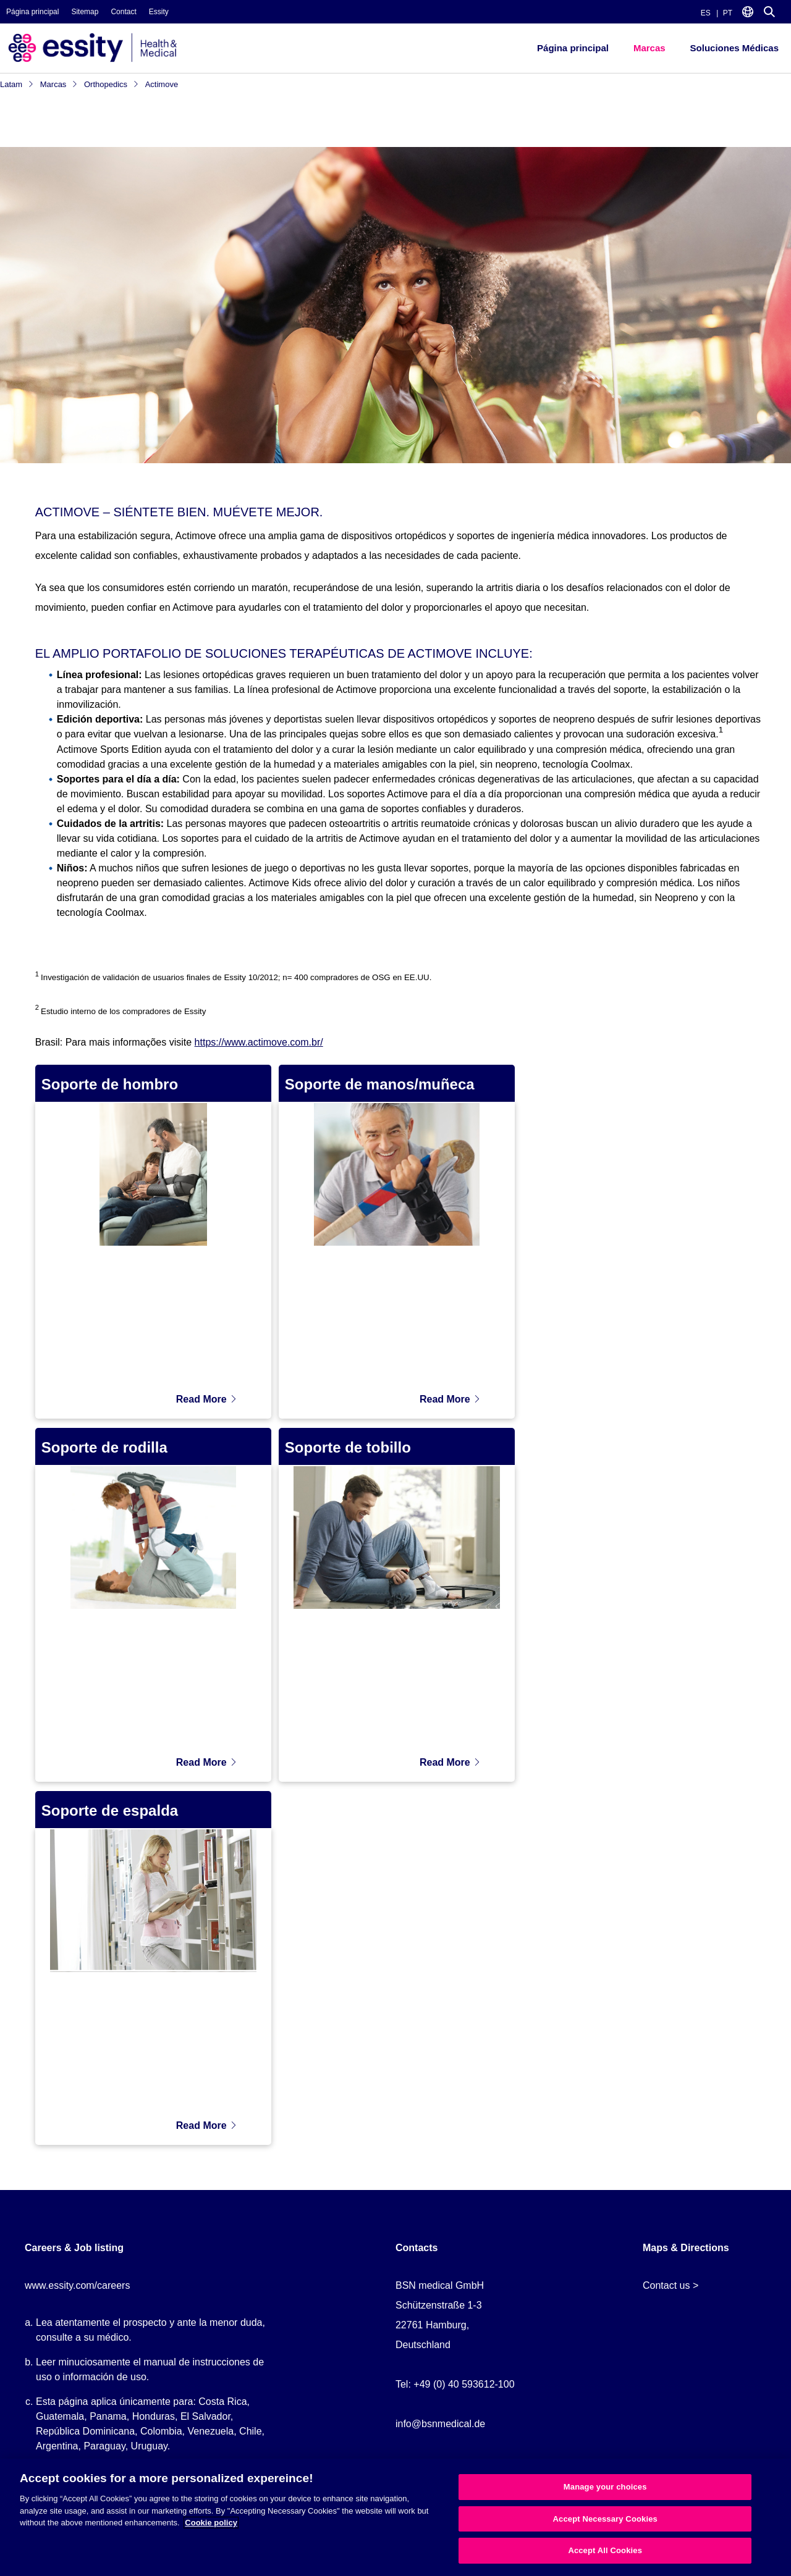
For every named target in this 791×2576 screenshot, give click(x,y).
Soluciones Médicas (734, 48)
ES (706, 13)
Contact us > (670, 2285)
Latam (17, 84)
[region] (395, 2517)
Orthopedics (111, 84)
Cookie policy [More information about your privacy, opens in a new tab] (211, 2522)
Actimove (161, 84)
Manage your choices (605, 2486)
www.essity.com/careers (77, 2285)
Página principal (32, 11)
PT (727, 13)
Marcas (649, 48)
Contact (123, 11)
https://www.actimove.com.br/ (259, 1042)
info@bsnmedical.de (440, 2424)
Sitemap (84, 11)
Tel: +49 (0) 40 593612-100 (455, 2384)
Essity (159, 11)
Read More (206, 1399)
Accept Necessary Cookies (605, 2519)
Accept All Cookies (605, 2550)
